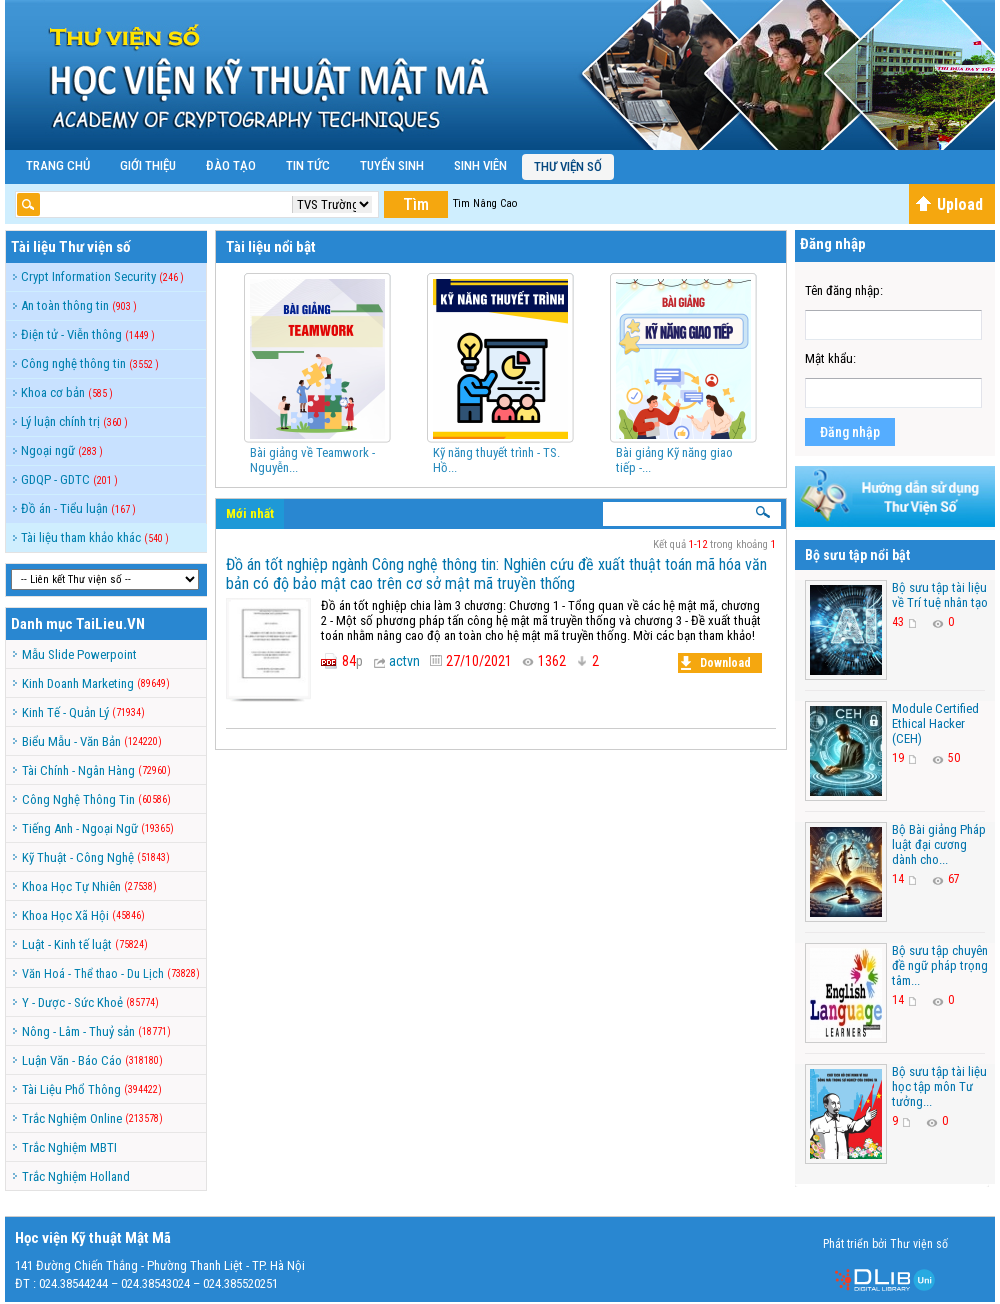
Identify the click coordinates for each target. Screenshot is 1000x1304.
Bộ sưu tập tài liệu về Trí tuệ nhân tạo (940, 595)
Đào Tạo (231, 165)
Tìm (416, 204)
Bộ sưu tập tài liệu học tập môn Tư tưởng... (939, 1086)
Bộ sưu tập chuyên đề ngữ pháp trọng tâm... (940, 965)
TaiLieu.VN (110, 624)
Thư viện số (568, 166)
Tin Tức (308, 165)
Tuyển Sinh (392, 165)
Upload (949, 204)
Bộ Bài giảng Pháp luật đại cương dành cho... (939, 844)
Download (716, 663)
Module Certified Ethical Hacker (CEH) (935, 723)
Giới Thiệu (148, 165)
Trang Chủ (58, 165)
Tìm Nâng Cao (485, 203)
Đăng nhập (850, 432)
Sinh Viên (480, 165)
